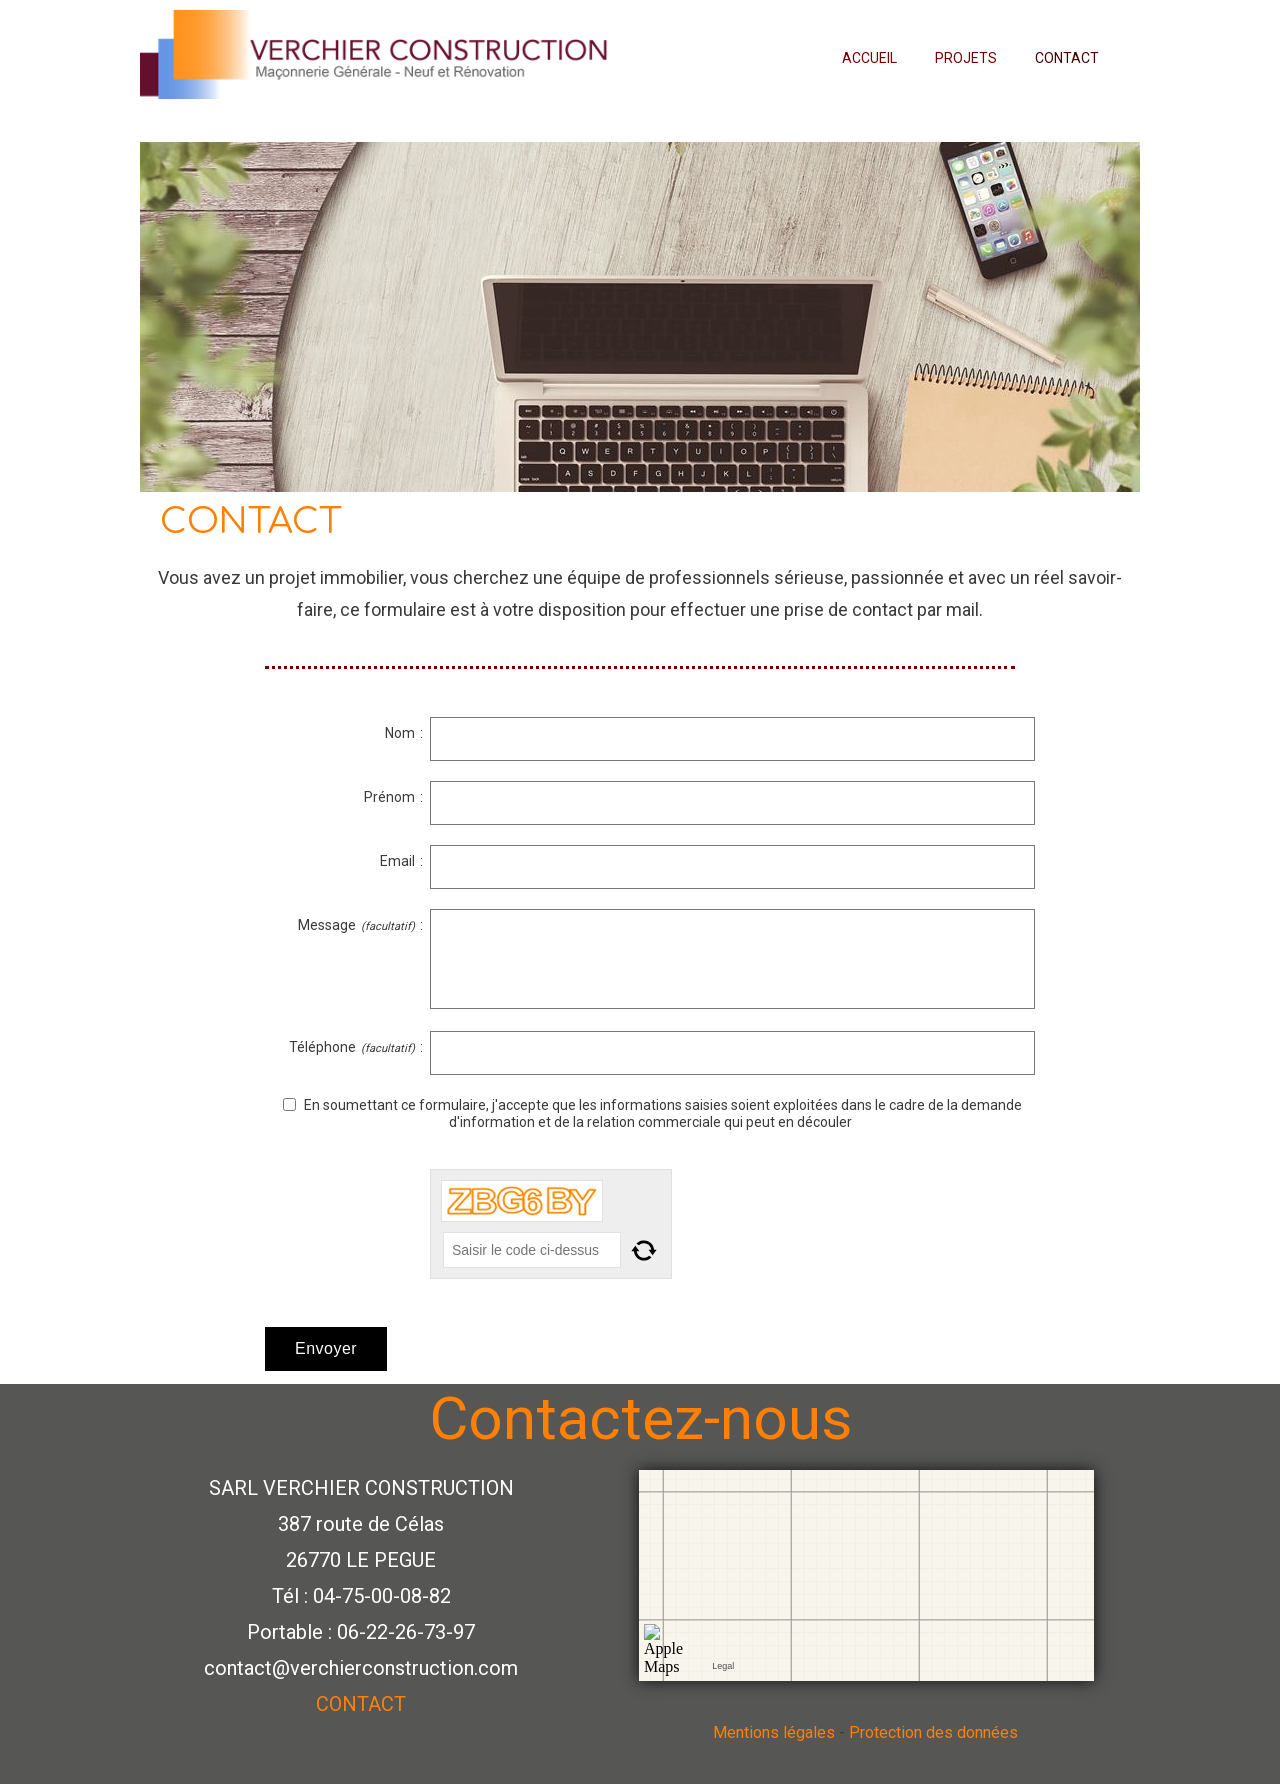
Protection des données (935, 1732)
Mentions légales (774, 1732)
